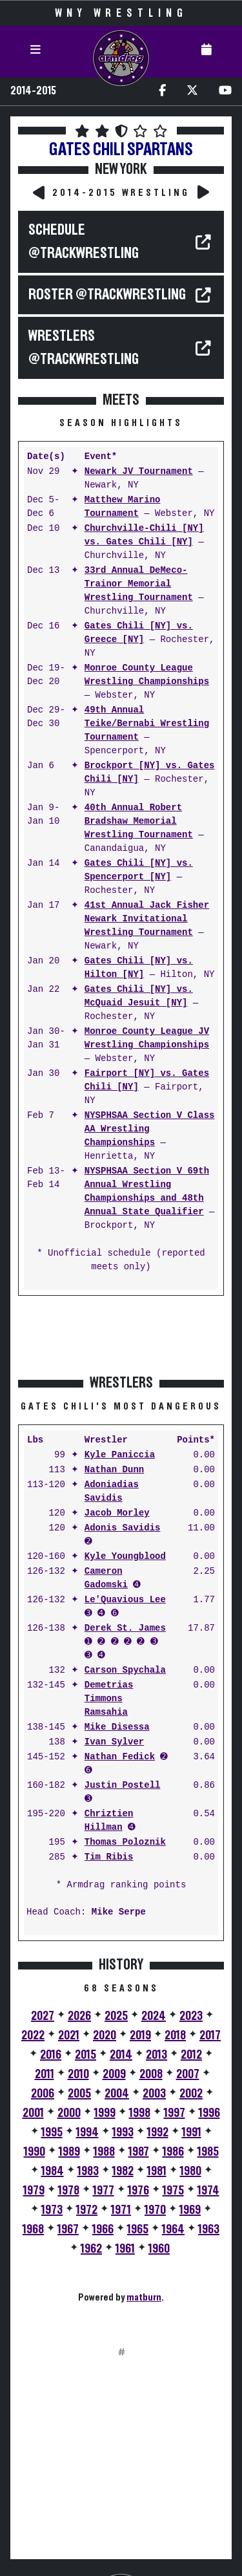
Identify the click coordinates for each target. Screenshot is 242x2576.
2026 (79, 2016)
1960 (159, 2248)
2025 (116, 2016)
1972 (86, 2210)
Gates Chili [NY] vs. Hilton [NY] (139, 968)
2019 (140, 2035)
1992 (157, 2132)
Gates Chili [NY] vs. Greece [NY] (139, 633)
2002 (191, 2093)
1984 (52, 2171)
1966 (103, 2229)
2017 (210, 2035)
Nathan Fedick (120, 1757)
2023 (191, 2016)
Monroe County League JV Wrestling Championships (147, 1038)
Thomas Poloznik (125, 1842)
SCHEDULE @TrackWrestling (83, 241)
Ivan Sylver (114, 1742)
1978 (68, 2190)
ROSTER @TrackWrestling (107, 295)
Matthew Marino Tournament (123, 507)
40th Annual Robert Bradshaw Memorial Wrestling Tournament (139, 821)
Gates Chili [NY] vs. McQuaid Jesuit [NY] (139, 996)
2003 (154, 2093)
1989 (69, 2151)
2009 (114, 2074)
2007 (187, 2074)
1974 (208, 2190)
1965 (137, 2229)
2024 (153, 2016)
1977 (103, 2190)
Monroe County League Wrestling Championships (147, 675)
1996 (209, 2113)
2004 (117, 2093)
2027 (42, 2016)
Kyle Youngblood (125, 1557)
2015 (85, 2054)
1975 (173, 2190)
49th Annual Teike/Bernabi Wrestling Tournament (147, 724)
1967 (68, 2229)
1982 (123, 2171)
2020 (104, 2035)
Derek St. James (125, 1628)
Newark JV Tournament (139, 472)
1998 (139, 2113)
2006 (42, 2093)
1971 (121, 2210)
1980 (190, 2171)
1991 (191, 2132)
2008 (151, 2074)
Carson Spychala (125, 1670)
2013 (156, 2054)
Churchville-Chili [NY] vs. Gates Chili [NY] (144, 535)
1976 (138, 2190)
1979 (34, 2190)
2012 (191, 2054)
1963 (208, 2229)
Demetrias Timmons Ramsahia (109, 1699)
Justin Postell (123, 1785)
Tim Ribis (109, 1857)
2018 (175, 2035)
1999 (105, 2113)
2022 (33, 2035)
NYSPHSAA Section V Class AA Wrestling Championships (150, 1129)
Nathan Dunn (114, 1470)
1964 (173, 2229)
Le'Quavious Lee (125, 1600)
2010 (78, 2074)
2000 (69, 2113)
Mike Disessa (117, 1727)
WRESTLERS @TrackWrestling (83, 347)
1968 (33, 2229)
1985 (208, 2151)
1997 (174, 2113)
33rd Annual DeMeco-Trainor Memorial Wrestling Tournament (139, 584)
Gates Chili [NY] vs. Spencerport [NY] (139, 870)
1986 (173, 2151)
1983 (88, 2171)
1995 (52, 2132)
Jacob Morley (117, 1513)
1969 (190, 2210)
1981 (156, 2171)
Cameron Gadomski (106, 1578)
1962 (91, 2248)
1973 (52, 2210)
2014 (121, 2054)
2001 (33, 2113)
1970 (155, 2210)
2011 (44, 2074)
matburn (143, 2297)
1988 (104, 2151)
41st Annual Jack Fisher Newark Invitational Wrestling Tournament (147, 919)
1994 (87, 2132)
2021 (68, 2035)
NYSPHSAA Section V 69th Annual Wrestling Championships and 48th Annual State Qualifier (147, 1191)
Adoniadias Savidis (112, 1492)
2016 (50, 2054)
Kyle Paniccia (120, 1455)
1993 (123, 2132)
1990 (34, 2151)
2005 (79, 2093)
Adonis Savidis (123, 1528)
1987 (138, 2151)
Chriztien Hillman (109, 1821)
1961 (125, 2248)
